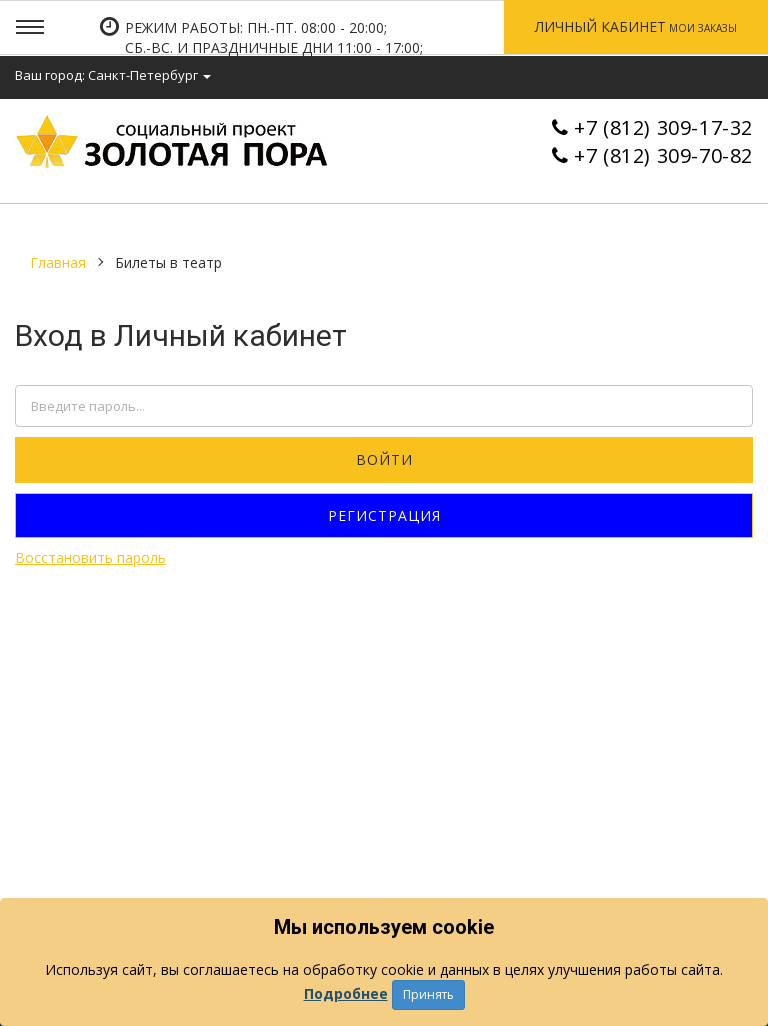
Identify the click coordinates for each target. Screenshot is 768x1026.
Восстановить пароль (90, 557)
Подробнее (346, 993)
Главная (58, 262)
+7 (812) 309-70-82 (663, 155)
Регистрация (384, 515)
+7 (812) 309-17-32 (663, 127)
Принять (428, 994)
